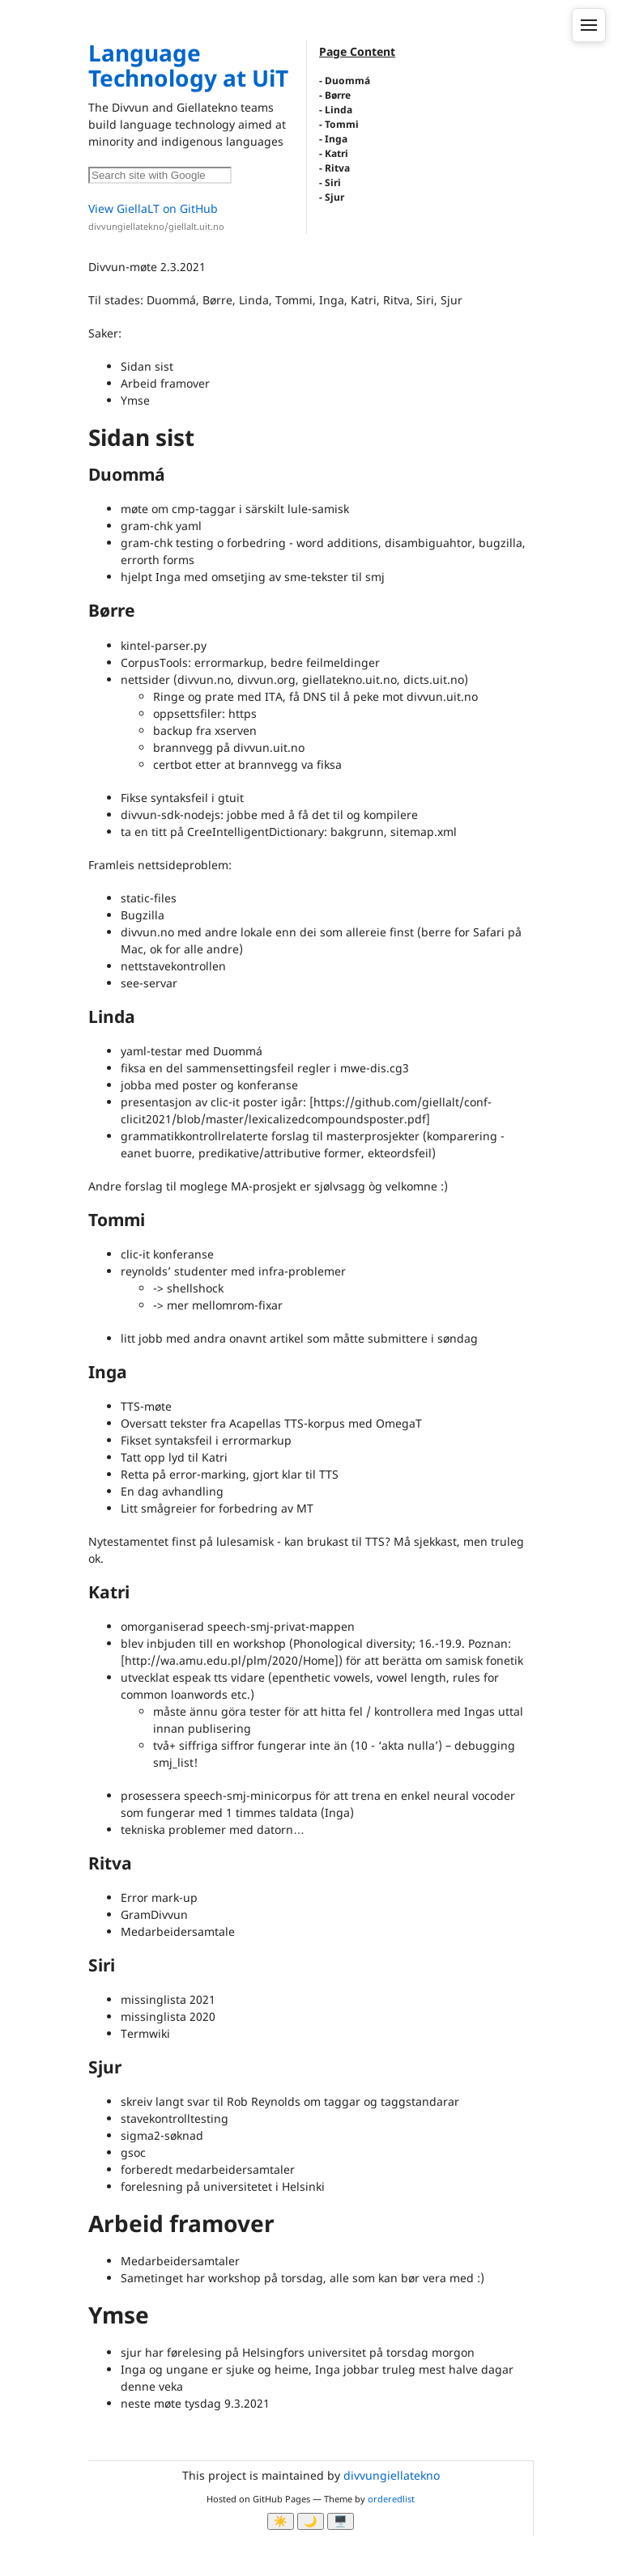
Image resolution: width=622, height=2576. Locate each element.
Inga (336, 139)
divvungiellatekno (391, 2475)
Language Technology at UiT (188, 65)
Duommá (347, 80)
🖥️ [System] (340, 2521)
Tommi (342, 124)
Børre (338, 95)
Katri (336, 153)
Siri (333, 182)
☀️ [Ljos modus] (281, 2521)
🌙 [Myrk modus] (310, 2521)
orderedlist (391, 2499)
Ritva (337, 168)
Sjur (334, 197)
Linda (338, 110)
